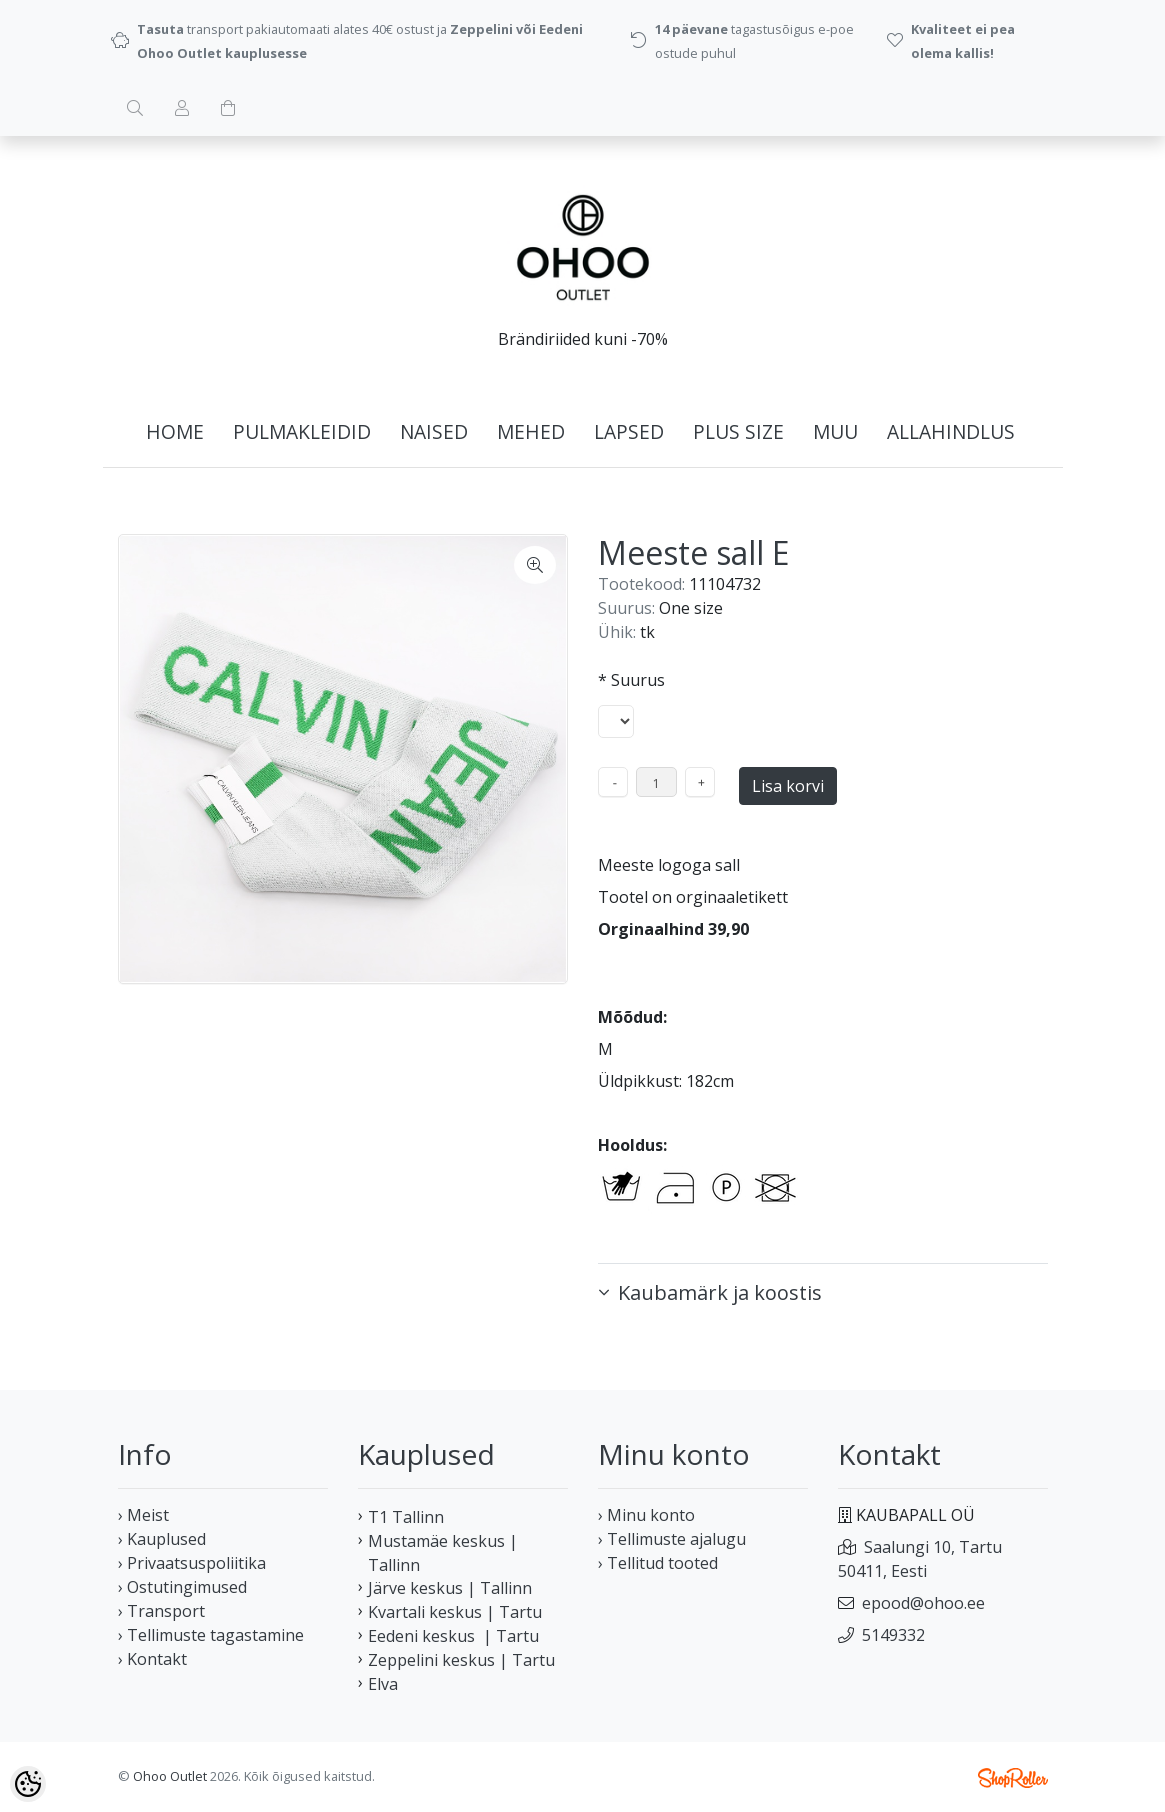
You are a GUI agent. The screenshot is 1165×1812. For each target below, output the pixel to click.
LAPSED (629, 431)
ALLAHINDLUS (951, 431)
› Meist (143, 1515)
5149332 (893, 1635)
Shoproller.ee (1013, 1778)
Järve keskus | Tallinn (450, 1588)
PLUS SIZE (738, 431)
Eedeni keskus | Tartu (453, 1636)
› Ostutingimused (182, 1587)
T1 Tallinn (406, 1517)
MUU (835, 431)
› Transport (161, 1611)
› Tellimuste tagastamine (211, 1635)
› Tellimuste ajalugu (672, 1539)
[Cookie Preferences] (28, 1784)
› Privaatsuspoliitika (192, 1563)
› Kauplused (162, 1539)
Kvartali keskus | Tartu (455, 1612)
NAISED (434, 431)
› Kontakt (152, 1659)
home (175, 431)
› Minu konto (646, 1515)
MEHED (531, 431)
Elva (383, 1684)
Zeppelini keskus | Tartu (461, 1660)
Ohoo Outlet (170, 1776)
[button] (823, 1293)
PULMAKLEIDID (302, 431)
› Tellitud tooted (658, 1563)
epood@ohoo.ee (923, 1603)
